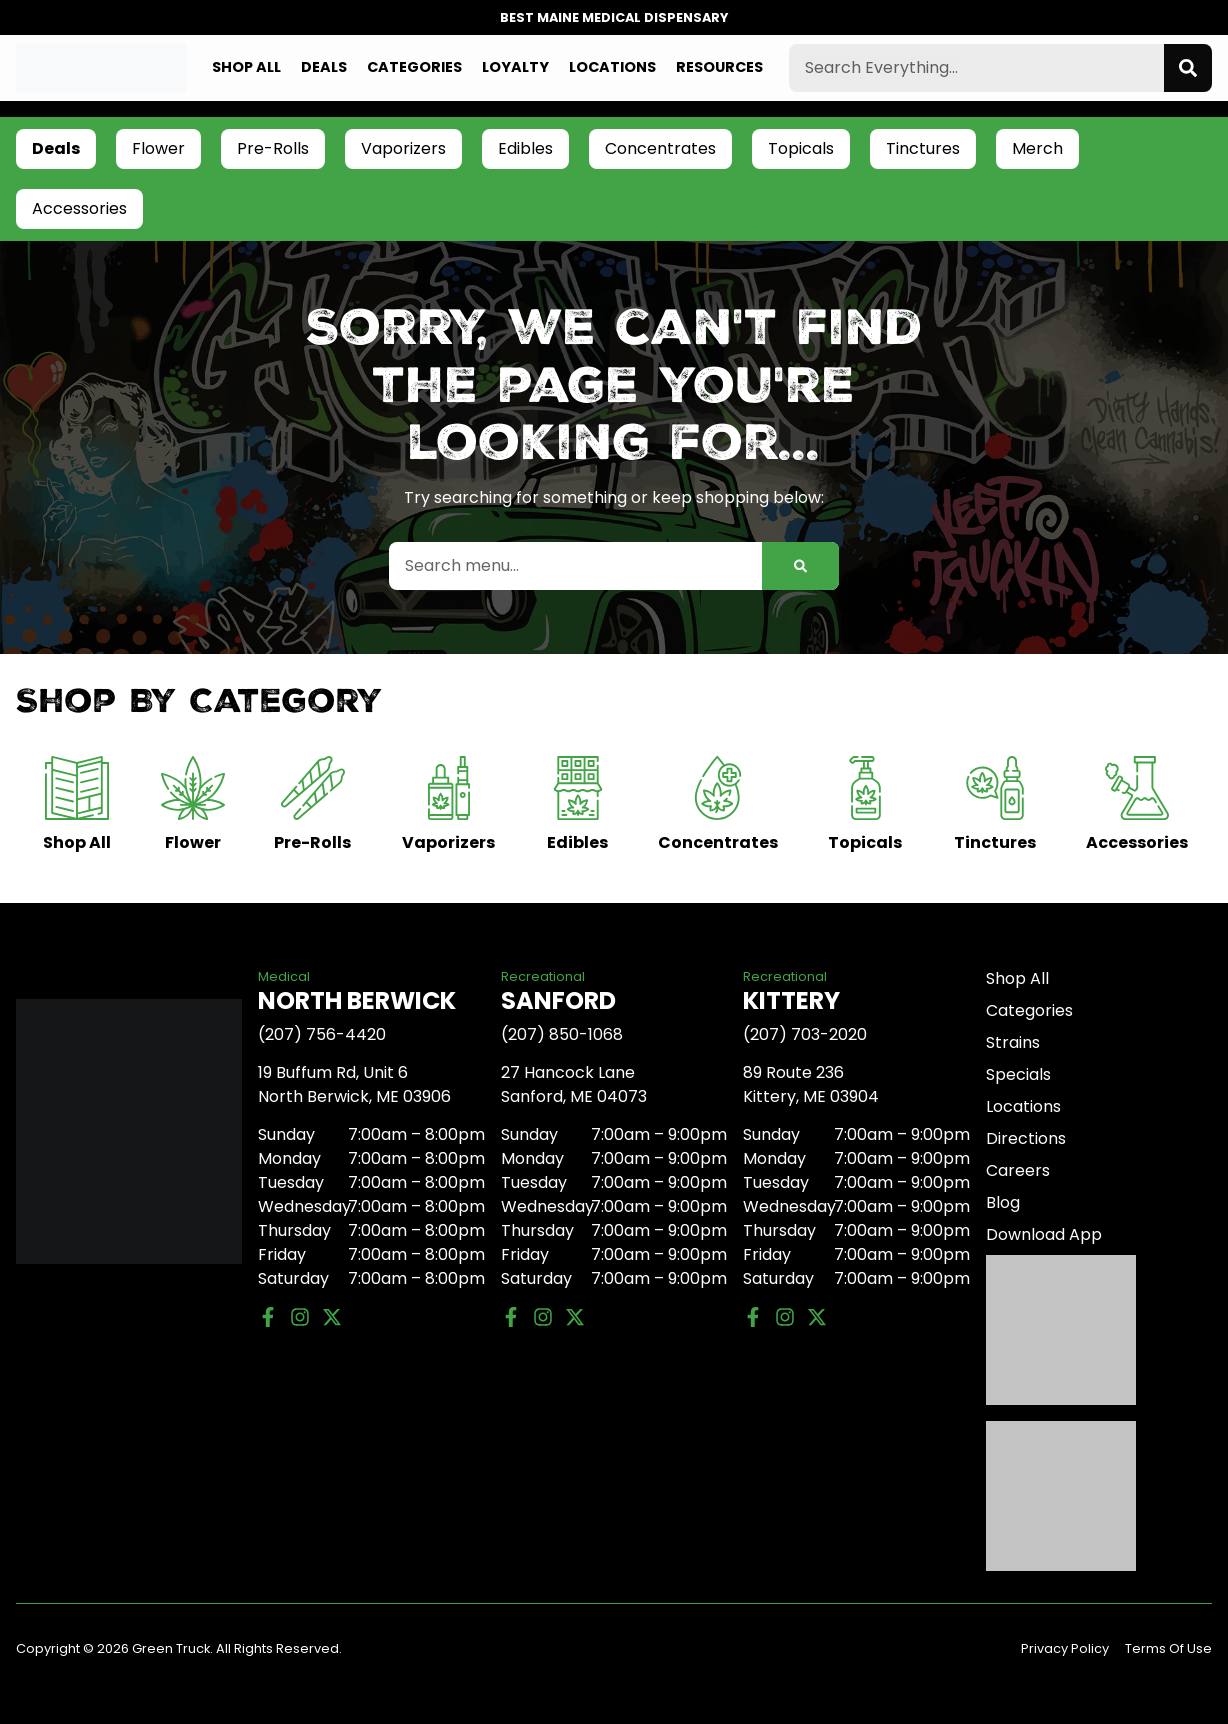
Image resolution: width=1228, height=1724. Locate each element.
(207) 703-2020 (805, 1034)
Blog (1003, 1202)
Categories (414, 67)
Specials (1018, 1074)
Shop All (246, 67)
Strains (1013, 1042)
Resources (719, 67)
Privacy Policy (1065, 1648)
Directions (1026, 1138)
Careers (1018, 1170)
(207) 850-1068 (562, 1034)
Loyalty (515, 67)
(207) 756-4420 (322, 1034)
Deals (324, 67)
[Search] (1188, 68)
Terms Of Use (1168, 1648)
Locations (612, 67)
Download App (1044, 1234)
